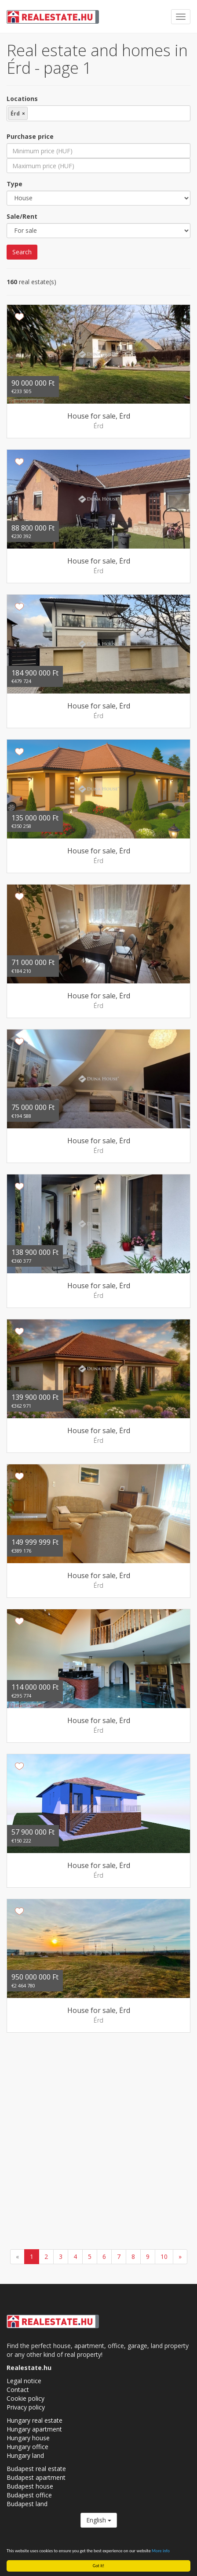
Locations (22, 98)
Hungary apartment (34, 2429)
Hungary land (25, 2455)
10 (164, 2256)
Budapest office (29, 2495)
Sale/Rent (22, 216)
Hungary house (28, 2438)
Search (22, 252)
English (98, 2520)
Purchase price (30, 136)
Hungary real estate (34, 2420)
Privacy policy (26, 2407)
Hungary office (27, 2446)
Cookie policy (25, 2398)
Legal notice (24, 2381)
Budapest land (27, 2504)
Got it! (99, 2566)
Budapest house (30, 2486)
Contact (18, 2389)
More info (161, 2551)
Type (14, 184)
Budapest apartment (36, 2477)
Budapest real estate (36, 2468)
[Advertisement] (98, 2142)
